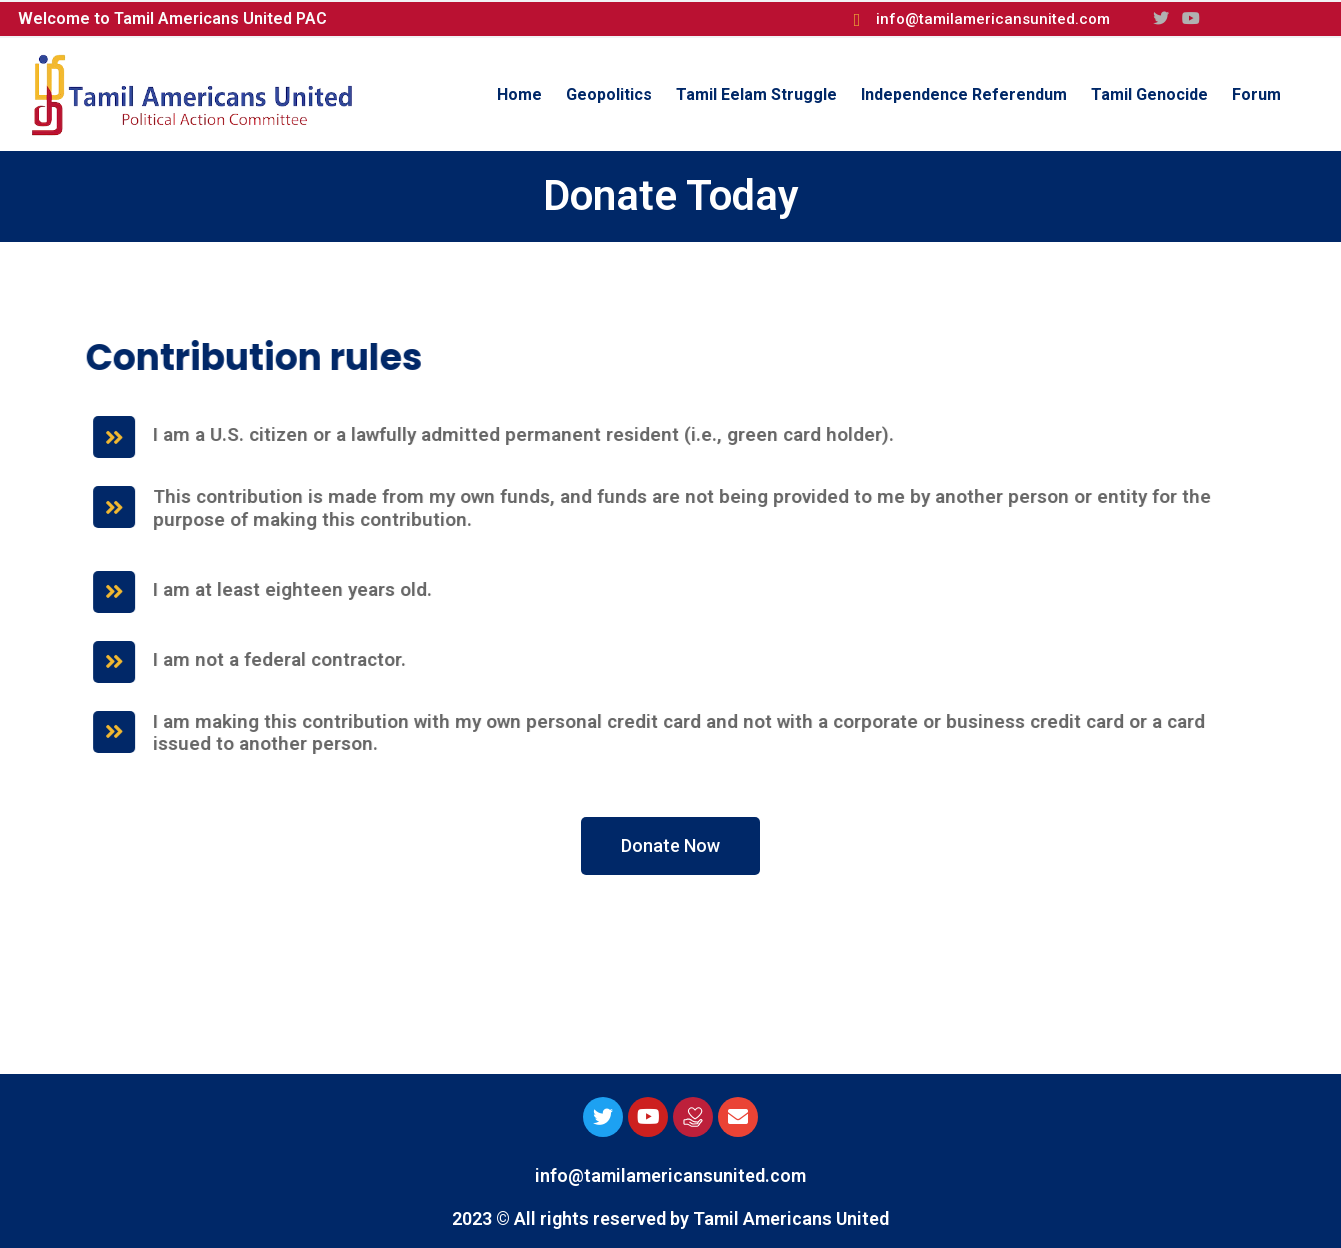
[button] (670, 846)
